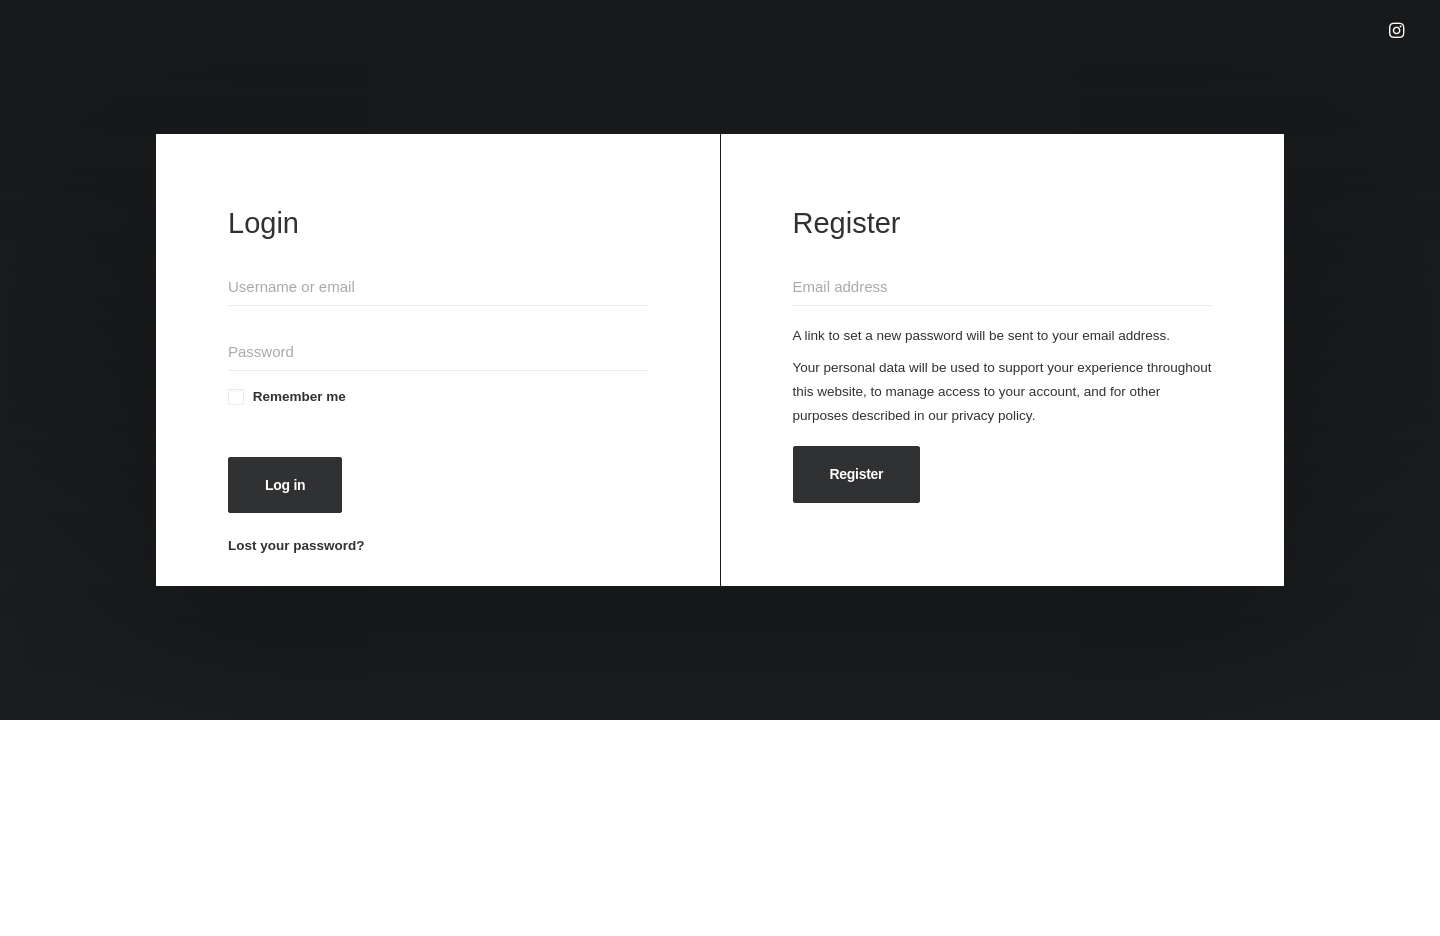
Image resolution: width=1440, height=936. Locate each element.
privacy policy (992, 415)
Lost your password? (296, 545)
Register (857, 474)
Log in (285, 485)
